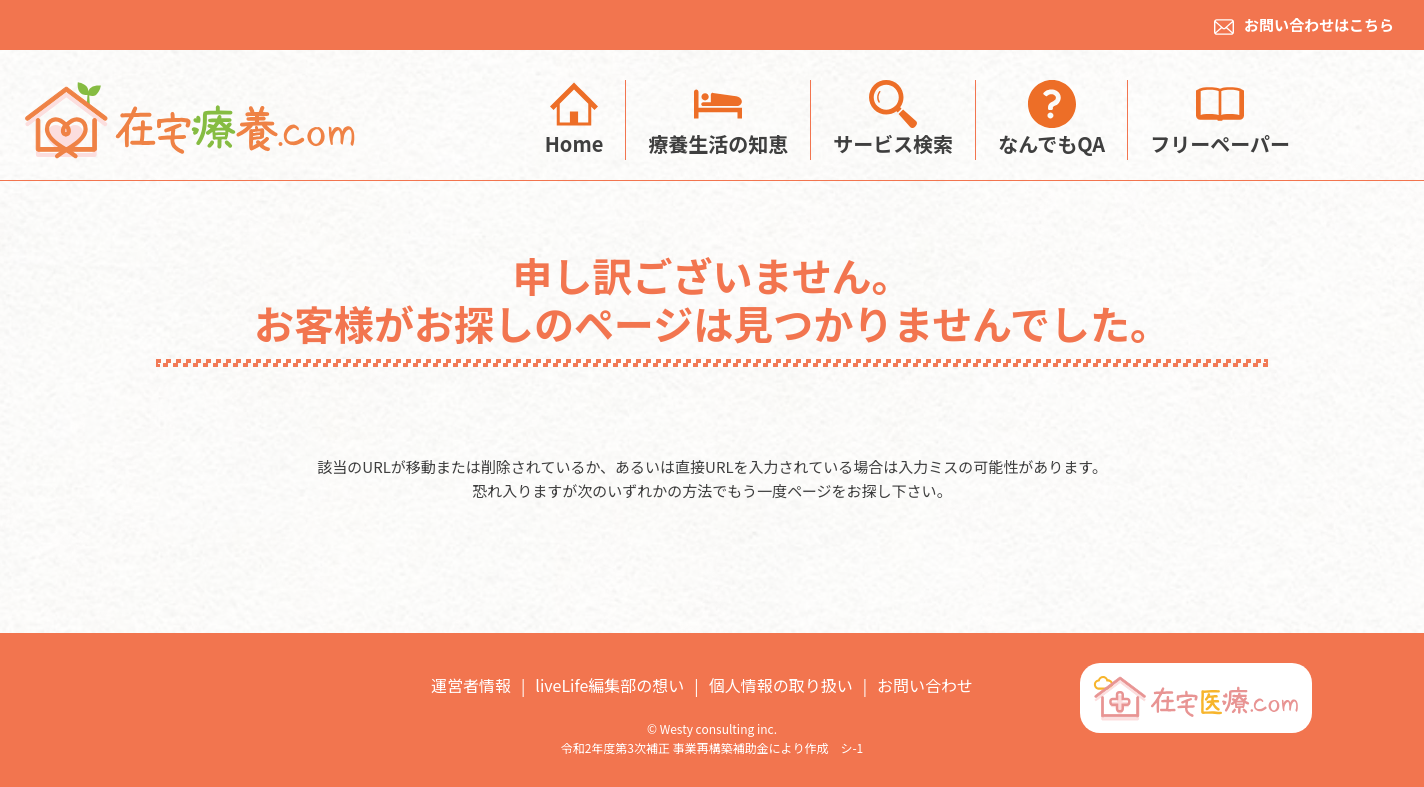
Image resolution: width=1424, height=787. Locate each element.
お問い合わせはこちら (1304, 24)
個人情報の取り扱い (781, 685)
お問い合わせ (925, 685)
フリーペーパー (1220, 119)
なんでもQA (1051, 119)
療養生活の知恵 (718, 119)
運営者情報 (471, 685)
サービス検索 (893, 119)
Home (574, 119)
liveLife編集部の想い (609, 685)
